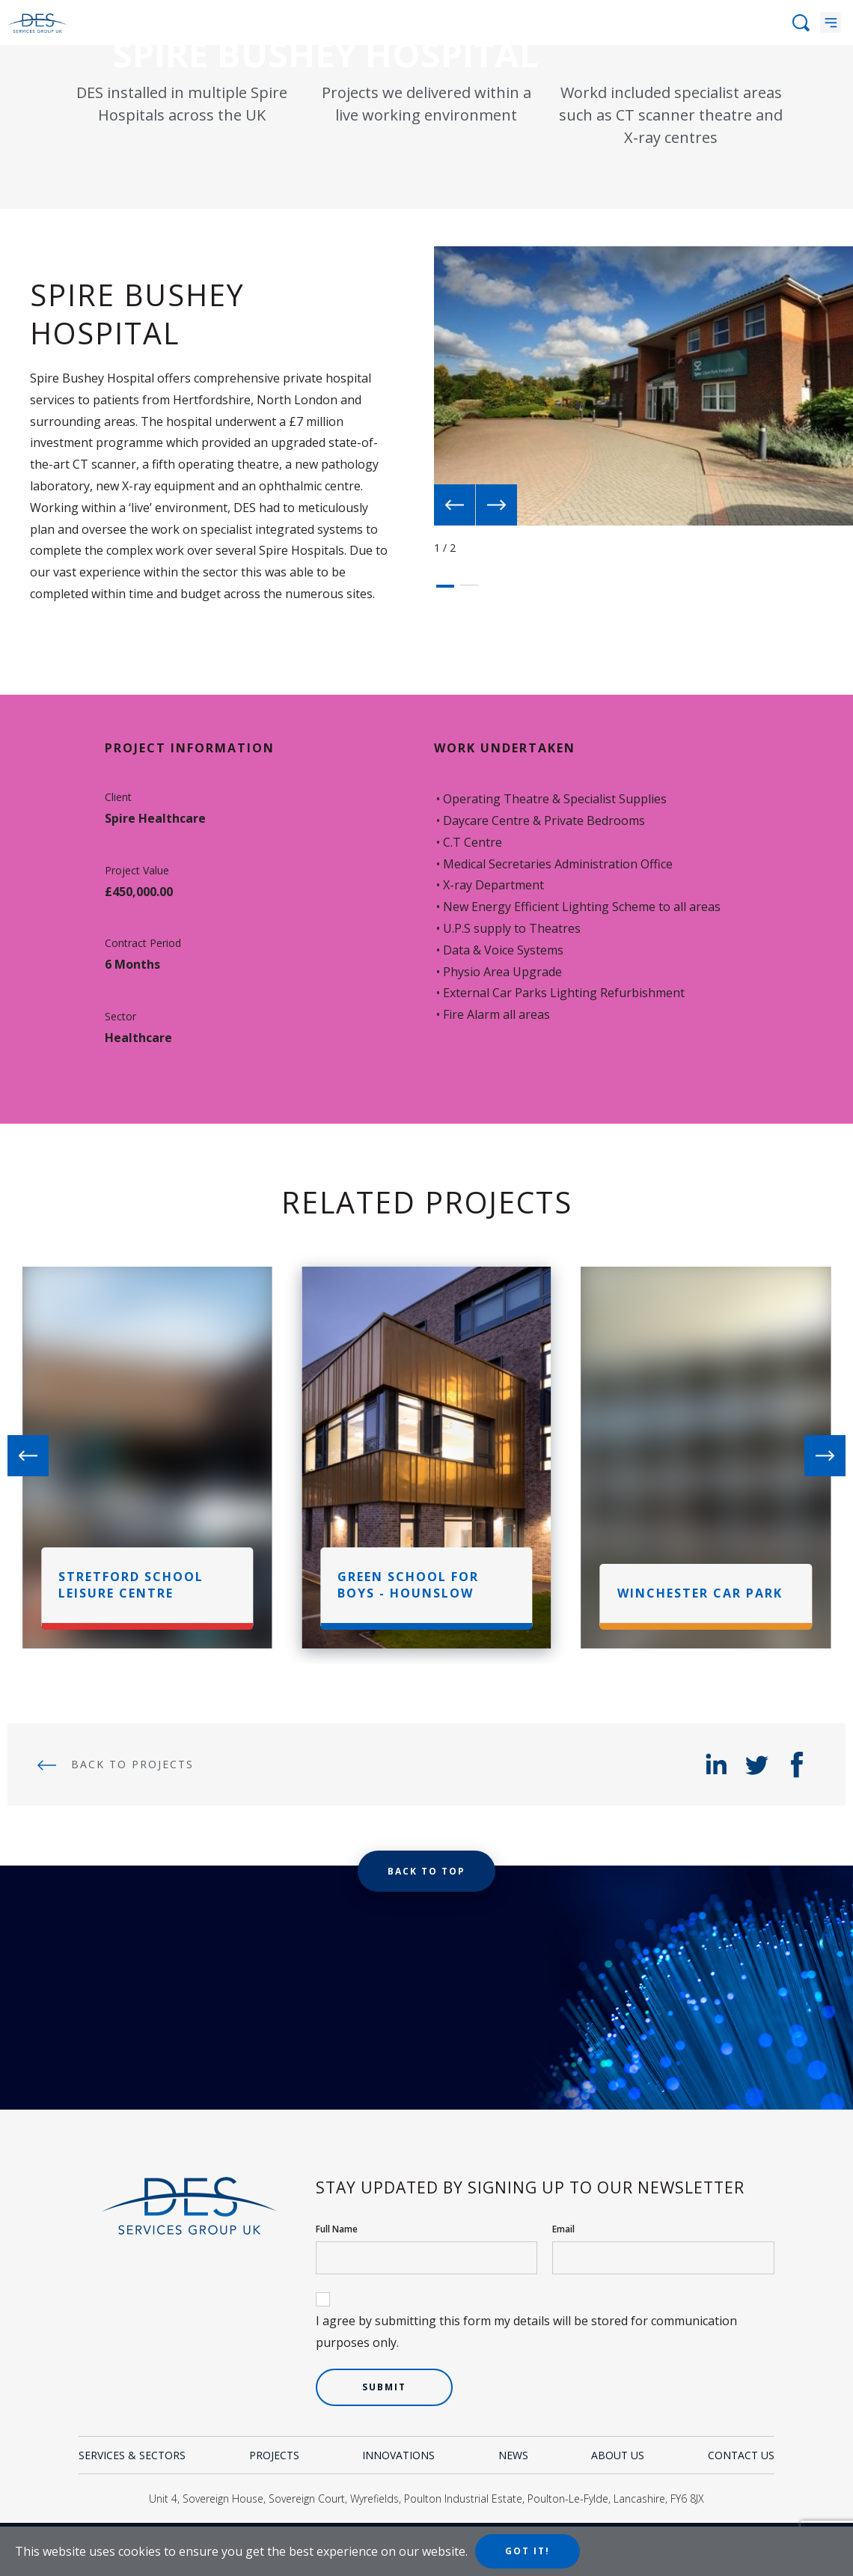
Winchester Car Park (700, 1593)
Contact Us (741, 2455)
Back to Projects (115, 1764)
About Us (617, 2455)
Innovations (398, 2455)
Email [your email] (563, 2229)
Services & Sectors (132, 2455)
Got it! (527, 2551)
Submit (384, 2387)
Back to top (426, 1871)
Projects (274, 2455)
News (513, 2455)
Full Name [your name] (337, 2229)
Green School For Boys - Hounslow (408, 1584)
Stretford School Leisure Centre (131, 1584)
